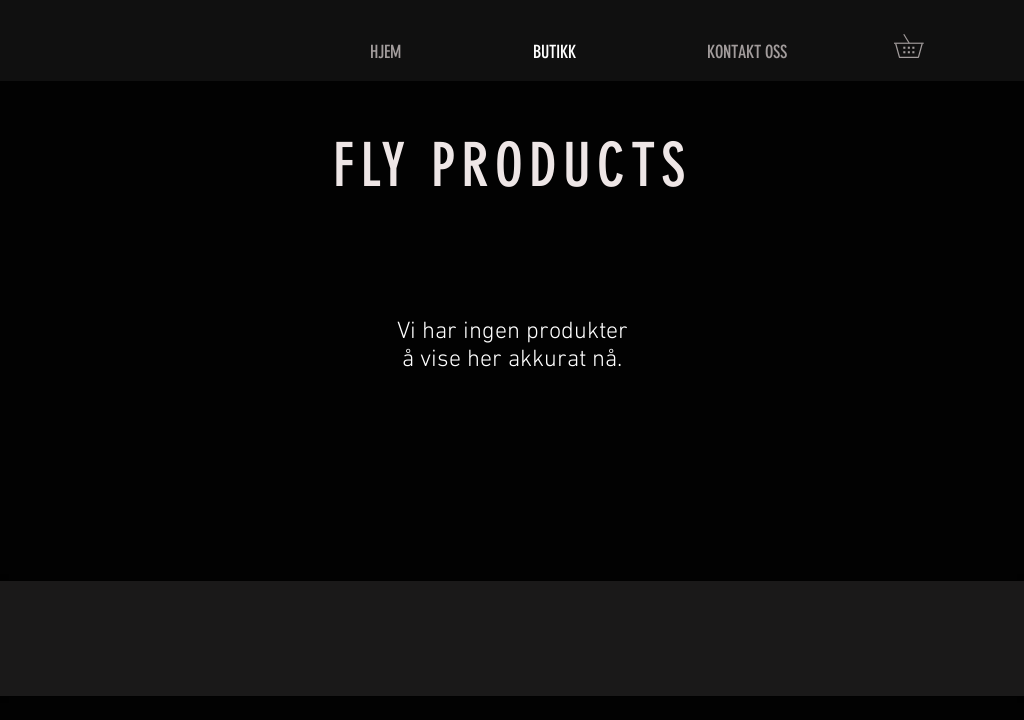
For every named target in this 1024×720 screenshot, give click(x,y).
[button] (920, 46)
